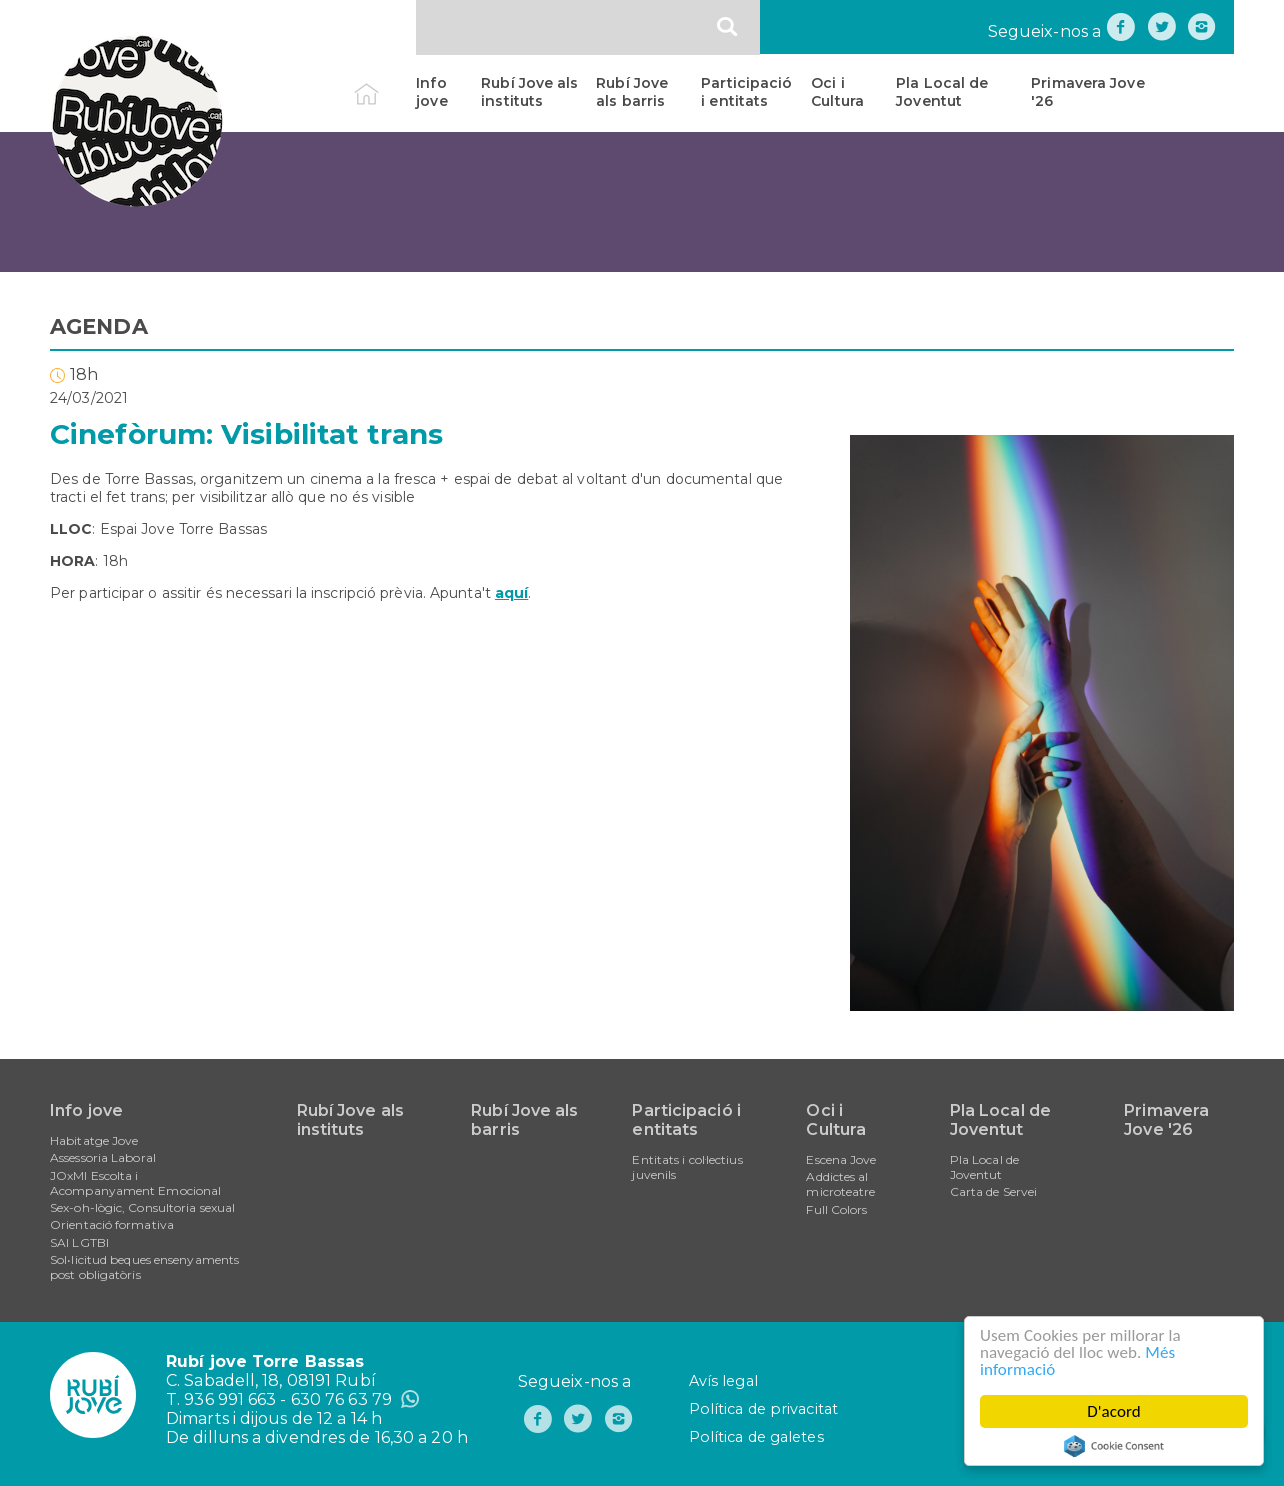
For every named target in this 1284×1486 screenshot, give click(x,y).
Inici (383, 83)
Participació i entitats (746, 92)
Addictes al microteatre (840, 1184)
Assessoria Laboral (103, 1157)
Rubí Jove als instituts (529, 92)
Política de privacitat (763, 1409)
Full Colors (836, 1209)
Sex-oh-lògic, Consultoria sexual (142, 1207)
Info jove (431, 92)
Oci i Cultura (837, 92)
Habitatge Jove (94, 1140)
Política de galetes (756, 1437)
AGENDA (99, 326)
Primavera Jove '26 (1087, 92)
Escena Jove (841, 1159)
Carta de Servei (994, 1191)
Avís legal (723, 1381)
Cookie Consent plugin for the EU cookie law (1114, 1446)
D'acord (1114, 1411)
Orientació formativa (112, 1224)
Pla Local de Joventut (942, 92)
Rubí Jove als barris (632, 92)
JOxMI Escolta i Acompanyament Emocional (135, 1183)
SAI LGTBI (79, 1242)
